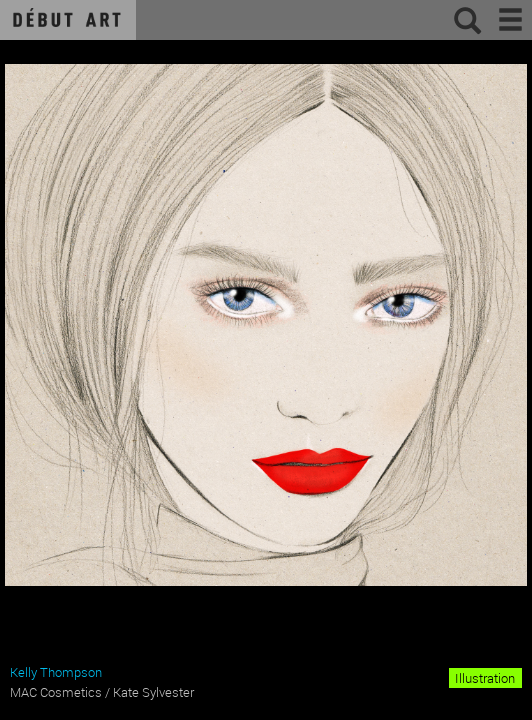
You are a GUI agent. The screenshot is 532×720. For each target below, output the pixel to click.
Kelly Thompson (56, 672)
